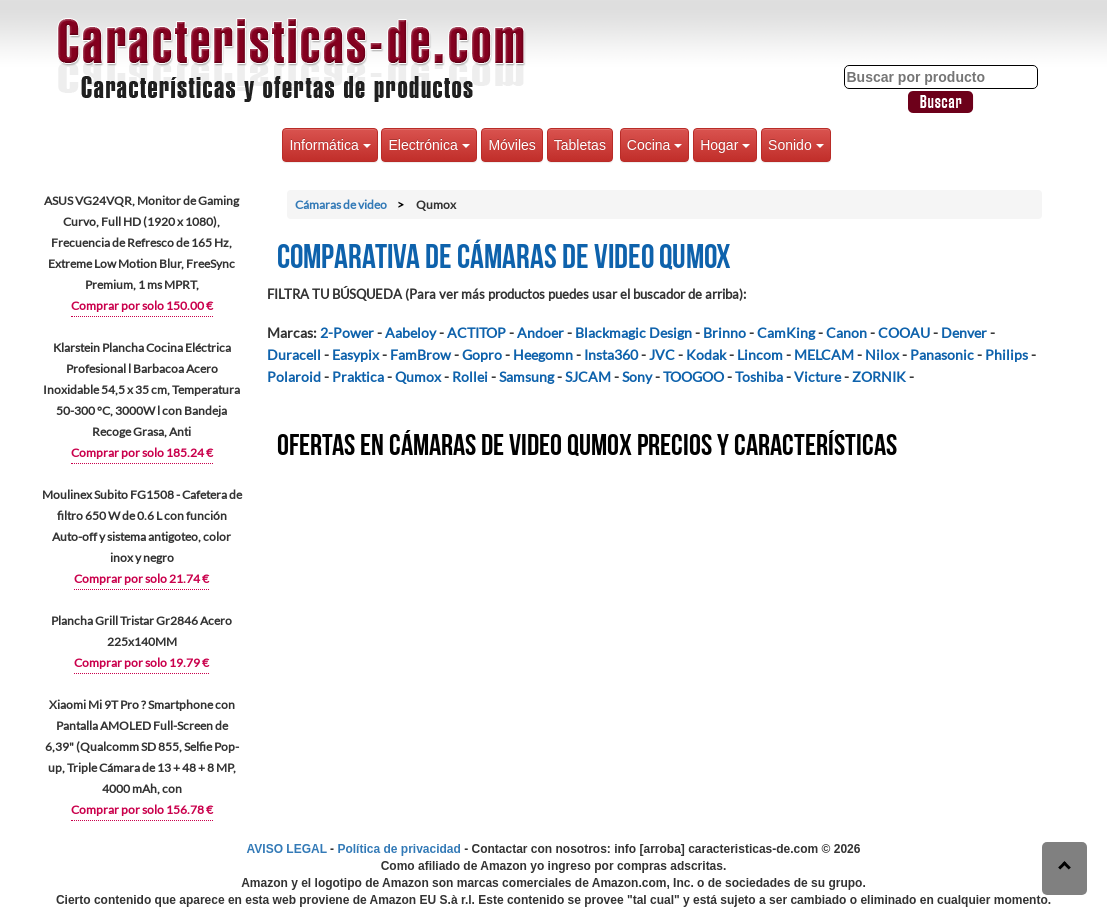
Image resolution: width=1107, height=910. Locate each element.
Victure (817, 376)
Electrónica (428, 145)
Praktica (358, 376)
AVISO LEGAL (287, 849)
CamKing (786, 332)
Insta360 (611, 354)
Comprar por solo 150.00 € (142, 305)
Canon (846, 332)
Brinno (724, 332)
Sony (637, 376)
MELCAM (824, 354)
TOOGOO (693, 376)
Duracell (294, 354)
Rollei (470, 376)
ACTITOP (476, 332)
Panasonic (942, 354)
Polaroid (294, 376)
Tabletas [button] (580, 145)
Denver (964, 332)
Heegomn (543, 354)
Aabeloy (410, 332)
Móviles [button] (511, 145)
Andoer (540, 332)
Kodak (706, 354)
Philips (1006, 354)
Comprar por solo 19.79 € (141, 662)
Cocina (654, 145)
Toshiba (759, 376)
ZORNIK (879, 376)
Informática (329, 145)
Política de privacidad (398, 849)
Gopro (482, 354)
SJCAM (588, 376)
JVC (662, 354)
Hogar (725, 145)
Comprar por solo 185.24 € (142, 452)
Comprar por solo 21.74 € (141, 578)
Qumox (418, 376)
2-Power (347, 332)
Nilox (882, 354)
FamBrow (420, 354)
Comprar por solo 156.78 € (142, 809)
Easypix (355, 354)
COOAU (904, 332)
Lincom (760, 354)
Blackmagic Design (633, 332)
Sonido (795, 145)
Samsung (526, 376)
